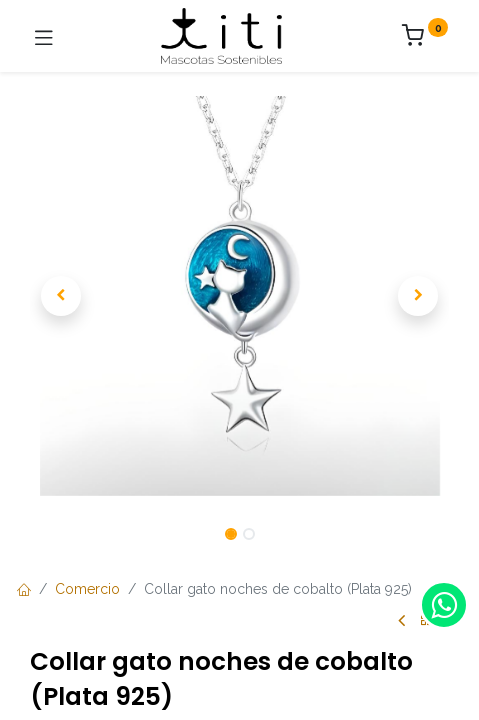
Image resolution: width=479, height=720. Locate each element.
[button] (61, 296)
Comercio (87, 589)
